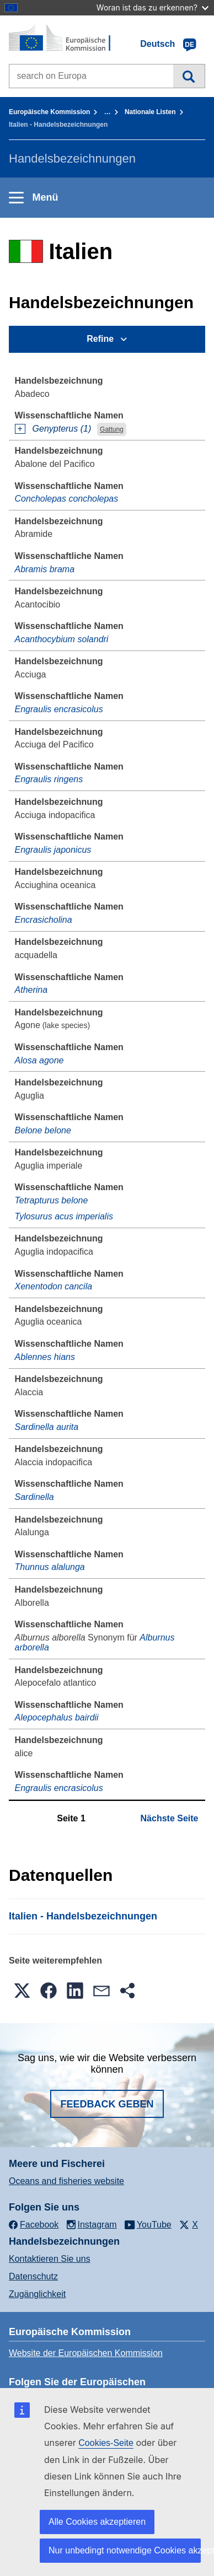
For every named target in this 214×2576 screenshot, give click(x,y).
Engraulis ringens (49, 779)
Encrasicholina (43, 919)
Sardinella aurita (47, 1427)
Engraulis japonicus (53, 849)
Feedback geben (106, 2104)
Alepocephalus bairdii (57, 1717)
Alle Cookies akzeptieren (97, 2521)
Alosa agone (39, 1060)
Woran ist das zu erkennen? (152, 7)
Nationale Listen (150, 112)
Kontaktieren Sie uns (49, 2258)
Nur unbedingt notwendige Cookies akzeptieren (125, 2550)
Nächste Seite (170, 1818)
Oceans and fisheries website (66, 2181)
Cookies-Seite (105, 2443)
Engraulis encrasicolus (59, 709)
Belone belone (43, 1130)
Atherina (31, 989)
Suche (189, 76)
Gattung (112, 429)
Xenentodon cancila (54, 1286)
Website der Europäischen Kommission (86, 2353)
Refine (100, 338)
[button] (22, 1991)
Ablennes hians (45, 1357)
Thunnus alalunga (50, 1567)
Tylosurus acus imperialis (64, 1216)
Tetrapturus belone (51, 1200)
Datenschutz (33, 2276)
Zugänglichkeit (37, 2294)
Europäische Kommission (49, 112)
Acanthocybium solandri (62, 639)
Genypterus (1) (62, 428)
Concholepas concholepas (67, 498)
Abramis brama (44, 569)
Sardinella (34, 1497)
